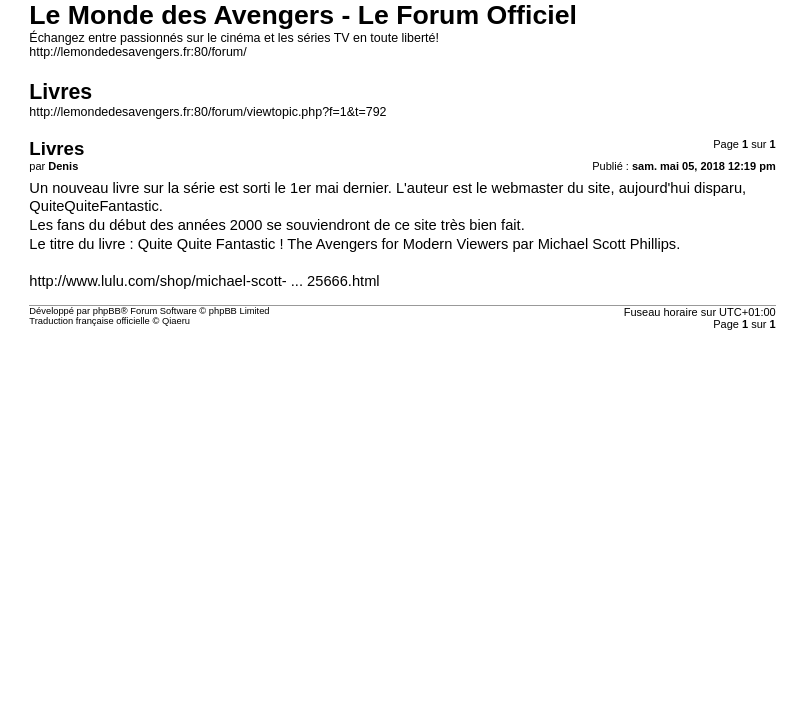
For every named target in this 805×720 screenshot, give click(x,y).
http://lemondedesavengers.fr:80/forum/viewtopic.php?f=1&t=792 (207, 112)
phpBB (107, 311)
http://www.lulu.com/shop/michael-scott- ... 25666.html (204, 281)
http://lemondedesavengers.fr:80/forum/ (137, 52)
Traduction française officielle (89, 321)
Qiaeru (176, 321)
